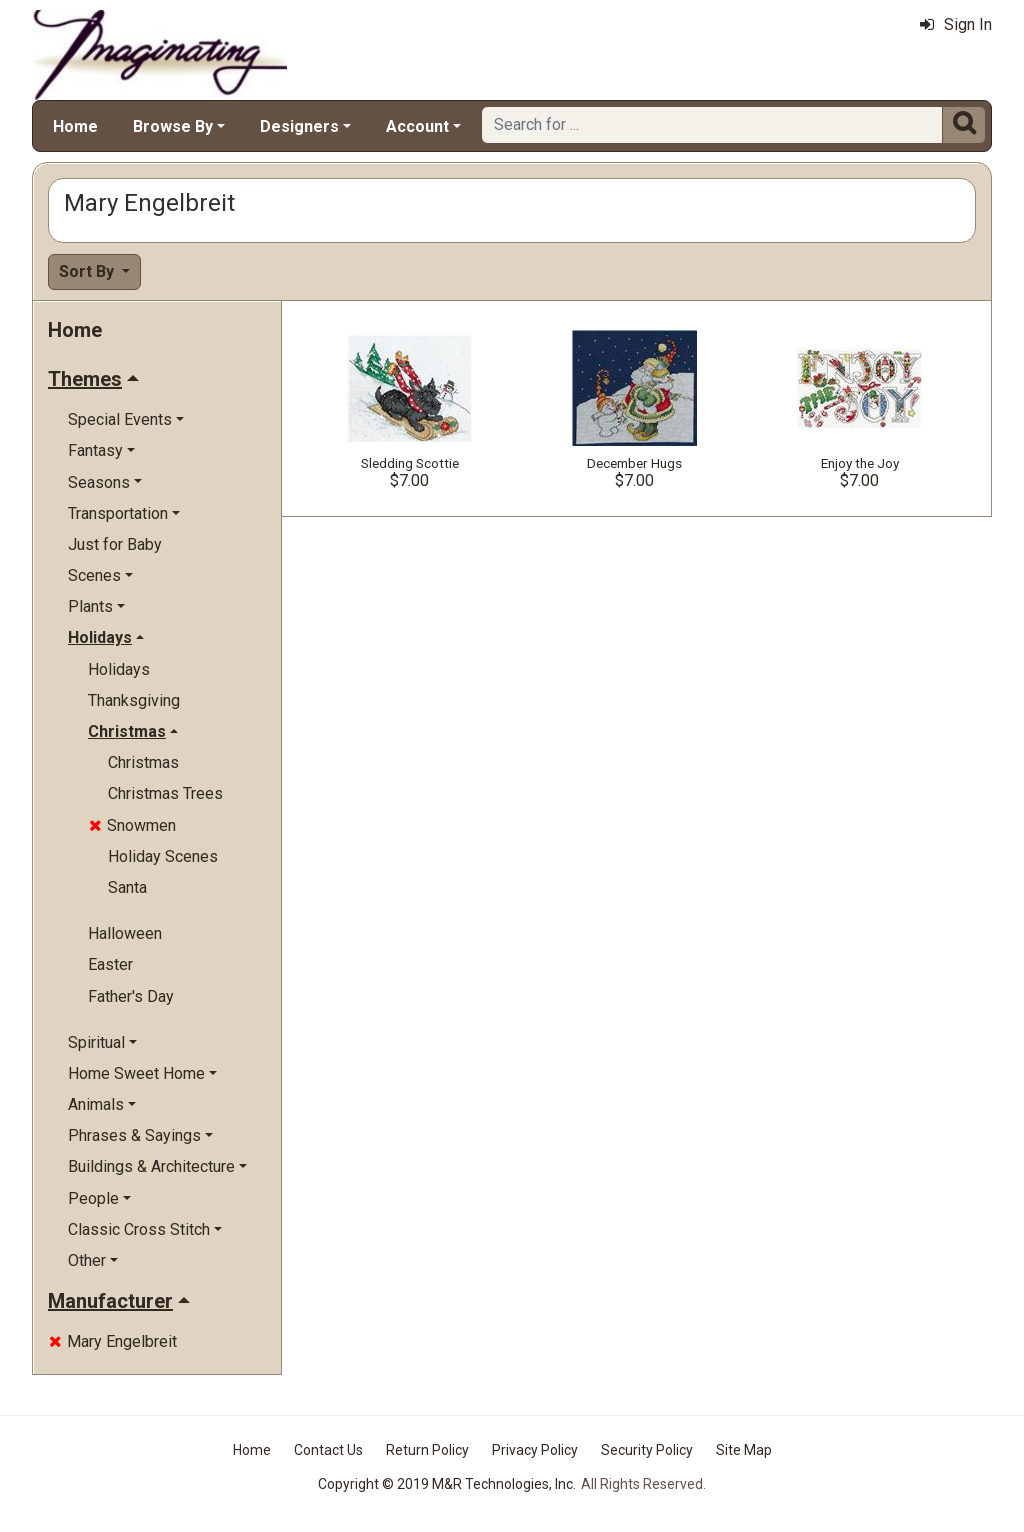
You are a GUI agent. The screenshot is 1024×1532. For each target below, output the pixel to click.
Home (75, 126)
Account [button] (417, 126)
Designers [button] (299, 126)
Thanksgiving (134, 700)
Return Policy (427, 1450)
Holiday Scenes (163, 856)
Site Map (744, 1450)
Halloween (125, 933)
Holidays (119, 669)
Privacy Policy (535, 1450)
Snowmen (132, 825)
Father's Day (131, 996)
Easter (110, 964)
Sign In (956, 24)
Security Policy (647, 1450)
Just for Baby (115, 544)
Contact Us (328, 1450)
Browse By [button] (173, 126)
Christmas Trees (165, 793)
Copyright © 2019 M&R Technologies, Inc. (447, 1484)
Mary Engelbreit (113, 1341)
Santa (127, 887)
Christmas (143, 762)
